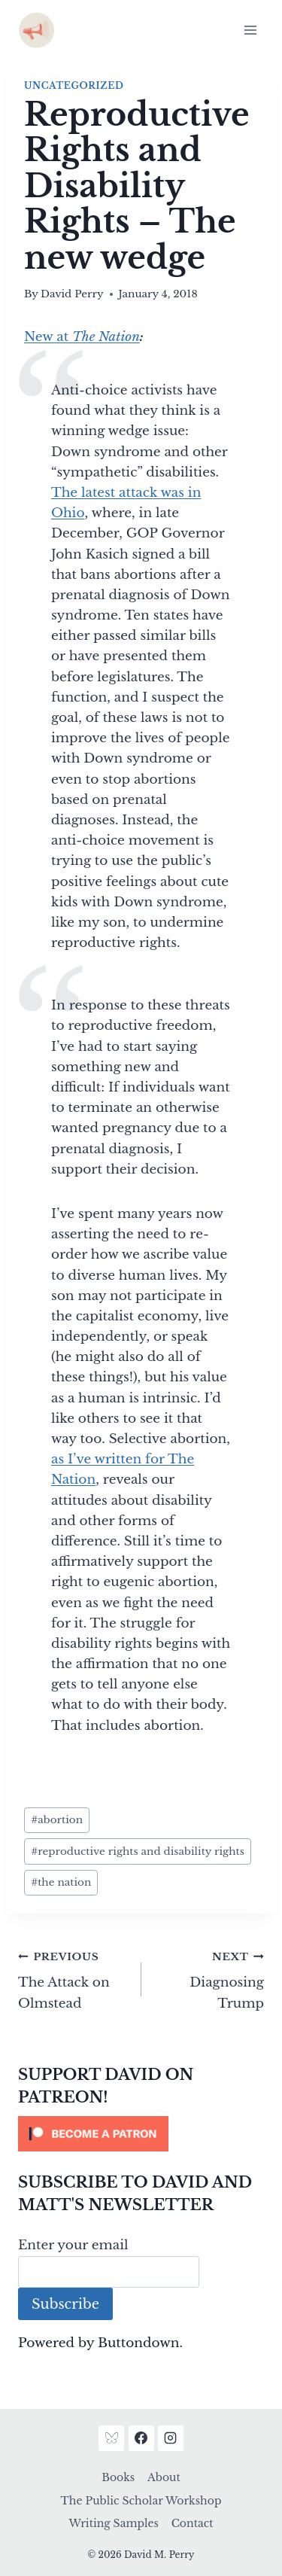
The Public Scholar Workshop (141, 2500)
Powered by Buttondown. (100, 2343)
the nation (61, 1882)
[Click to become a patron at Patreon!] (141, 2133)
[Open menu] (250, 29)
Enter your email (73, 2245)
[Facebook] (141, 2438)
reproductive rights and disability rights (137, 1851)
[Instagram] (170, 2438)
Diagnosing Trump (209, 1978)
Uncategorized (73, 85)
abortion (57, 1819)
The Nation (106, 337)
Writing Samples (113, 2523)
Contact (192, 2523)
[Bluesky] (111, 2438)
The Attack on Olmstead (73, 1978)
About (163, 2477)
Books (118, 2477)
